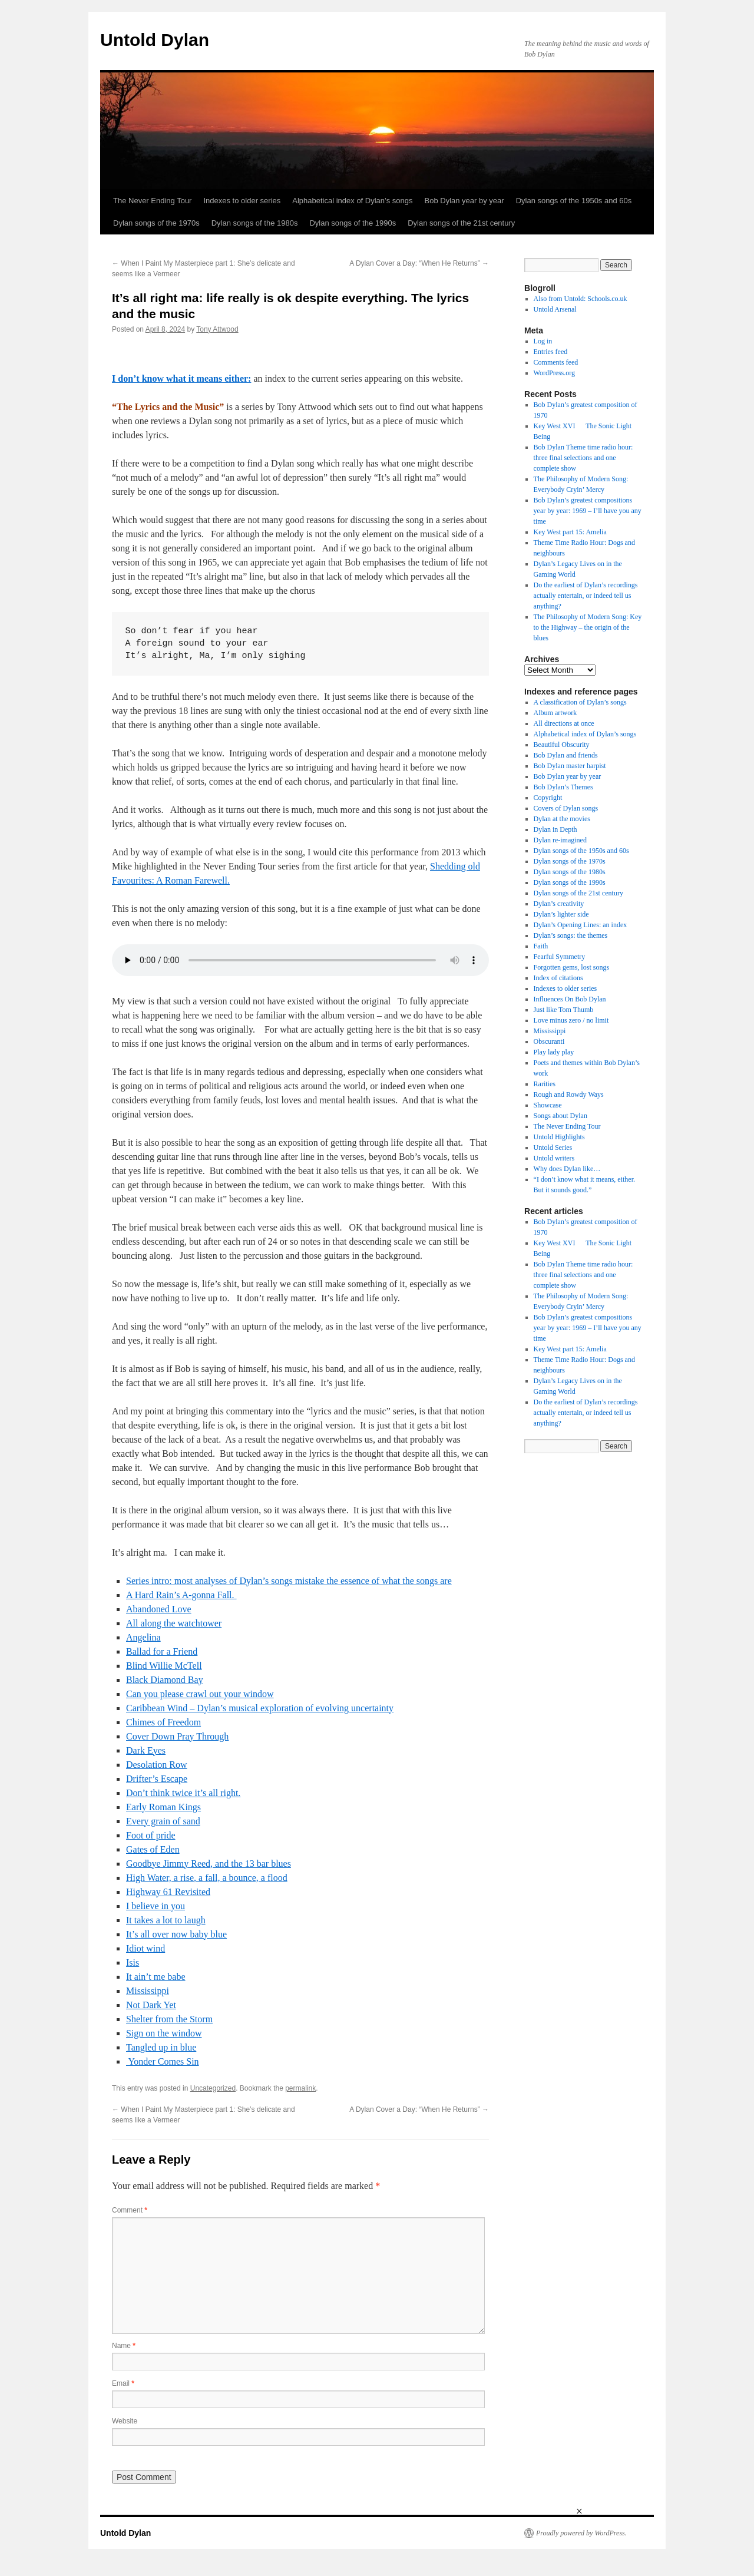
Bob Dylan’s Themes (563, 787)
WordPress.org (554, 373)
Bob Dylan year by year (464, 200)
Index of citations (558, 978)
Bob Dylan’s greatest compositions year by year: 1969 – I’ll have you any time (587, 510)
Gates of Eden (153, 1849)
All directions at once (564, 723)
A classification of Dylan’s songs (580, 702)
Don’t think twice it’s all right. (183, 1793)
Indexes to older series (241, 200)
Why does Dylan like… (567, 1169)
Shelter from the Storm (169, 2019)
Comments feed (556, 362)
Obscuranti (549, 1041)
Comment (129, 2210)
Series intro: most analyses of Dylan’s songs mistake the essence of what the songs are (289, 1581)
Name (123, 2346)
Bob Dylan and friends (566, 755)
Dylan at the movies (562, 819)
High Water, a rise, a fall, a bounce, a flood (206, 1878)
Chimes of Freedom (163, 1722)
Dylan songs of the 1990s (352, 223)
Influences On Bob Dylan (570, 999)
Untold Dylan (154, 39)
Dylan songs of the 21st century (461, 223)
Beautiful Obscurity (562, 744)
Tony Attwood (217, 329)
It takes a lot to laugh (166, 1920)
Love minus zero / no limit (571, 1020)
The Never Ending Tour (152, 200)
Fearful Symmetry (560, 957)
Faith (541, 946)
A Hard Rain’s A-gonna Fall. (181, 1595)
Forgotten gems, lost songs (571, 967)
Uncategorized (213, 2088)
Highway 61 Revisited (168, 1892)
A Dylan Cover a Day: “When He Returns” (419, 263)
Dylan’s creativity (559, 904)
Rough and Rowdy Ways (569, 1094)
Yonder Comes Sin (162, 2061)
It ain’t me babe (156, 1977)
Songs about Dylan (560, 1116)
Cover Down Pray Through (177, 1736)
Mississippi (147, 1991)
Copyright (548, 797)
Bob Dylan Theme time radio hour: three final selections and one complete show (583, 457)
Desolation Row (156, 1765)
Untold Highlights (559, 1137)
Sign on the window (163, 2033)
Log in (543, 341)
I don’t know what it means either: (181, 378)
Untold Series (553, 1147)
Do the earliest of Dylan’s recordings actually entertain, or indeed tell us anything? (586, 595)
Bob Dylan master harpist (570, 766)
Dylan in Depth (555, 829)
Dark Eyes (146, 1750)
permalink (300, 2088)
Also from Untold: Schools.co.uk (580, 299)
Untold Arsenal (555, 309)
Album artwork (555, 713)
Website (124, 2421)
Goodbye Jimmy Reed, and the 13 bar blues (208, 1864)
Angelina (143, 1637)
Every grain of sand (163, 1821)
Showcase (548, 1105)
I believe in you (155, 1906)
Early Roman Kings (163, 1807)
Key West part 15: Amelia (570, 532)
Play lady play (554, 1052)
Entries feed (551, 352)
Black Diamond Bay (164, 1680)
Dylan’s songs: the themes (571, 935)
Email (123, 2383)
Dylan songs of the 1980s (254, 223)
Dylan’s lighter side (561, 914)
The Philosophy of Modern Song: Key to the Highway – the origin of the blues (588, 627)
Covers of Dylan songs (566, 808)
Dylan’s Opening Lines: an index (580, 925)
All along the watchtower (173, 1623)
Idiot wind (145, 1948)
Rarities (544, 1084)
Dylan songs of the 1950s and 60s (574, 200)
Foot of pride (151, 1835)
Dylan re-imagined (560, 840)
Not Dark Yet (151, 2005)
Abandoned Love (158, 1609)
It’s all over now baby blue (176, 1934)
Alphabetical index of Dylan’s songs (352, 200)
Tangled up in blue (161, 2047)
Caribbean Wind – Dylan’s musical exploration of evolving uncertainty (259, 1708)
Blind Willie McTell (164, 1666)
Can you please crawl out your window (200, 1694)
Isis (132, 1962)
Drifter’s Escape (156, 1779)
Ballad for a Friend (161, 1651)
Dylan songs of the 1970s (156, 223)
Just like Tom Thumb (564, 1010)
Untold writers (554, 1158)
